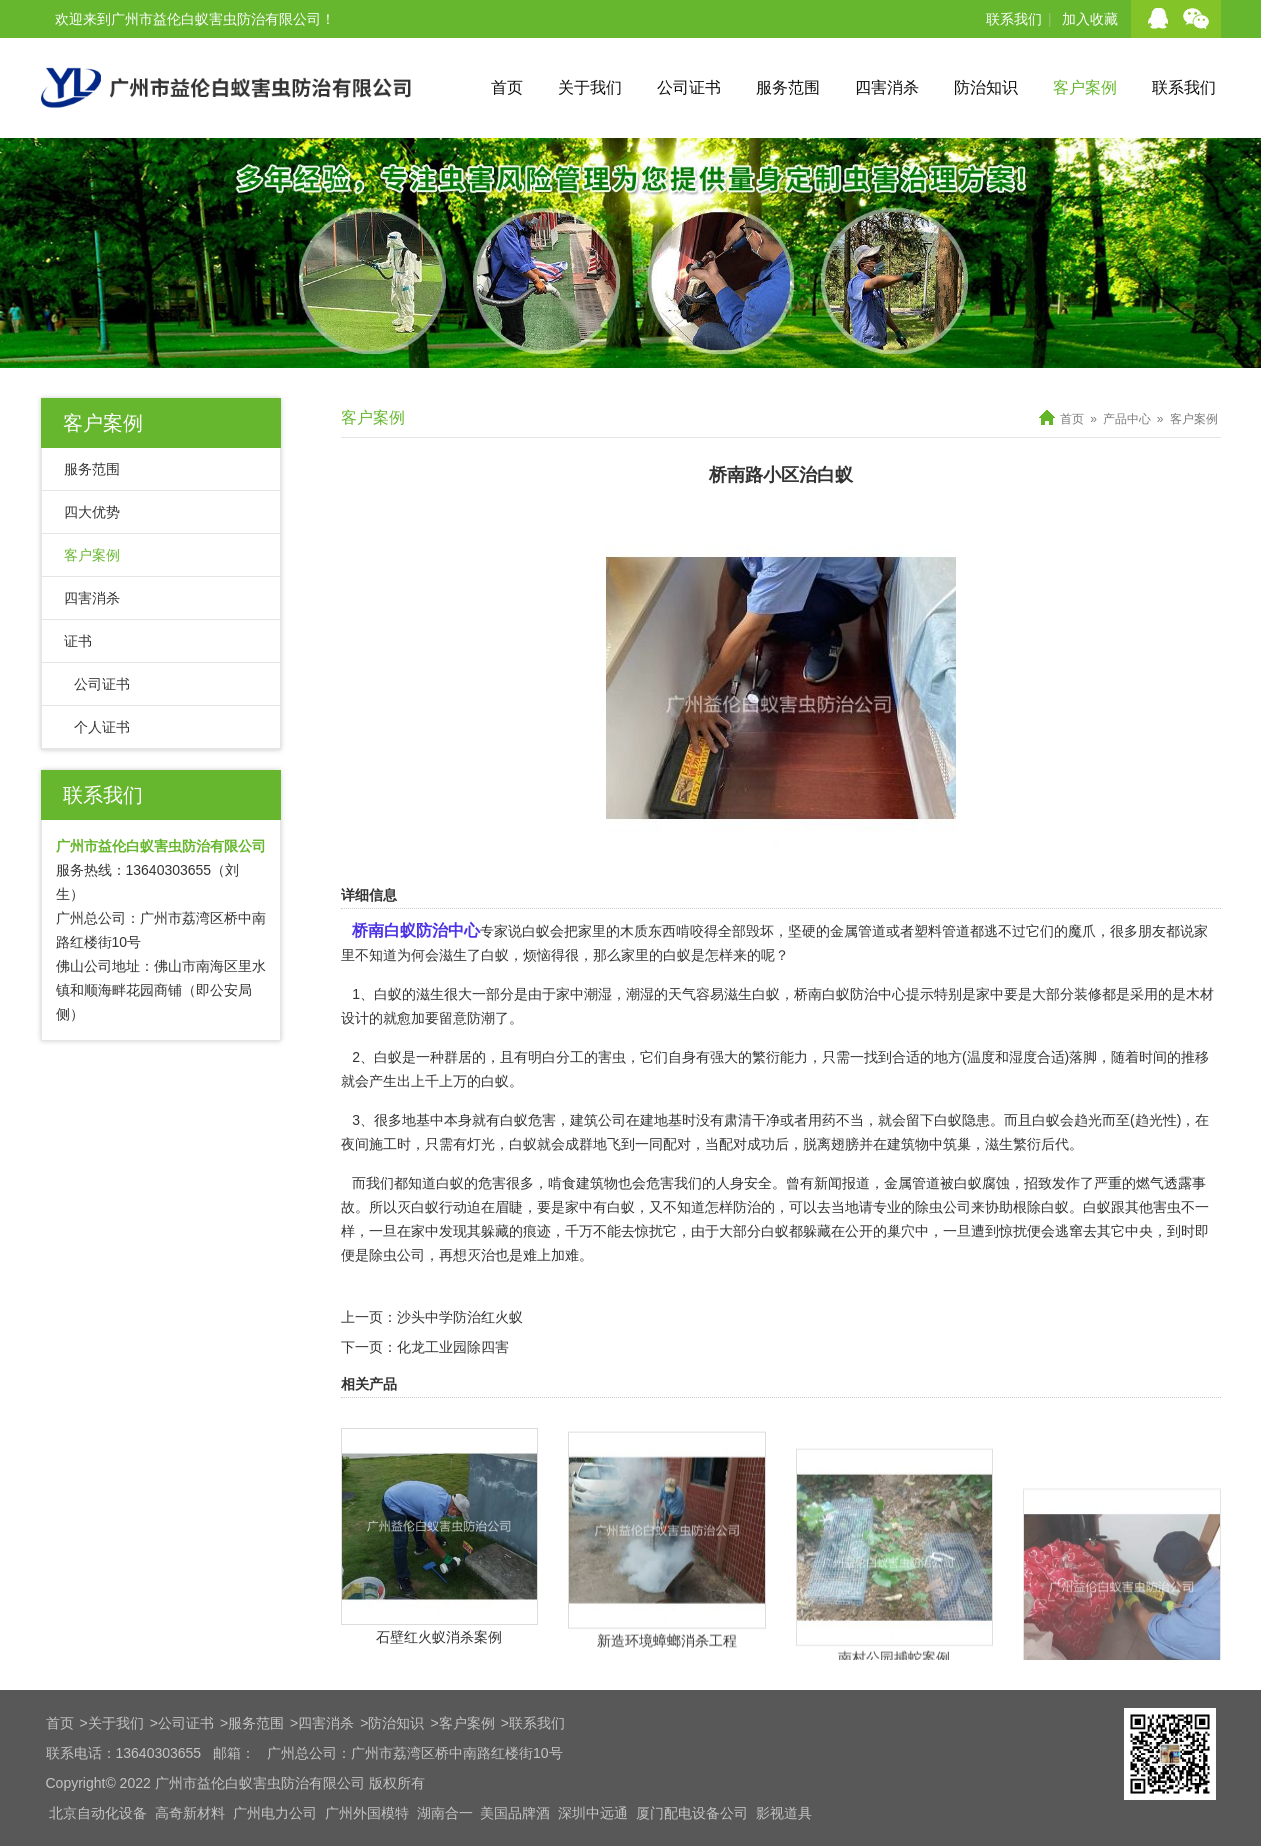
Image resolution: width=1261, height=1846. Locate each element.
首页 (507, 87)
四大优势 (92, 512)
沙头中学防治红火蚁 (460, 1317)
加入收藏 (1090, 19)
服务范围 (788, 87)
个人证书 (102, 727)
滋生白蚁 (752, 994)
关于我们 (590, 87)
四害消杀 (887, 87)
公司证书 (689, 87)
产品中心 (1127, 419)
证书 (78, 641)
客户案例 (1085, 87)
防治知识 (986, 87)
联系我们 (1014, 19)
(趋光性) (1155, 1120)
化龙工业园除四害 (453, 1347)
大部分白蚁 (754, 1231)
